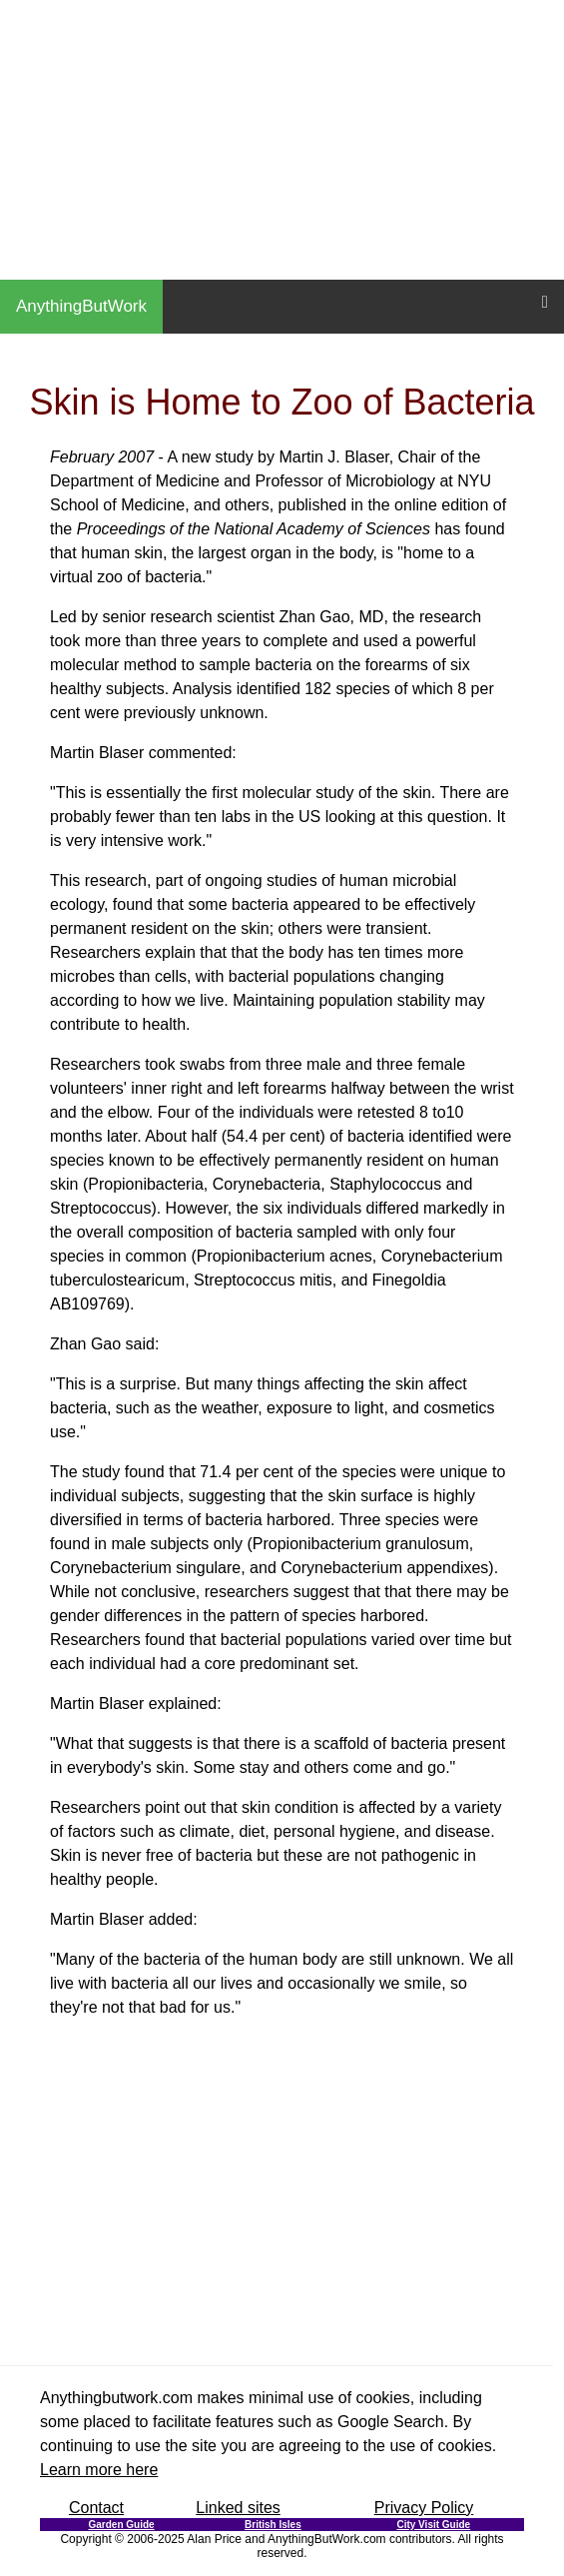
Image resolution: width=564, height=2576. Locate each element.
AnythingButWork (81, 306)
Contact (96, 2507)
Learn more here (99, 2469)
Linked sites (238, 2507)
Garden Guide (121, 2524)
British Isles (273, 2524)
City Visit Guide (433, 2524)
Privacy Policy (424, 2507)
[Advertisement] (282, 140)
